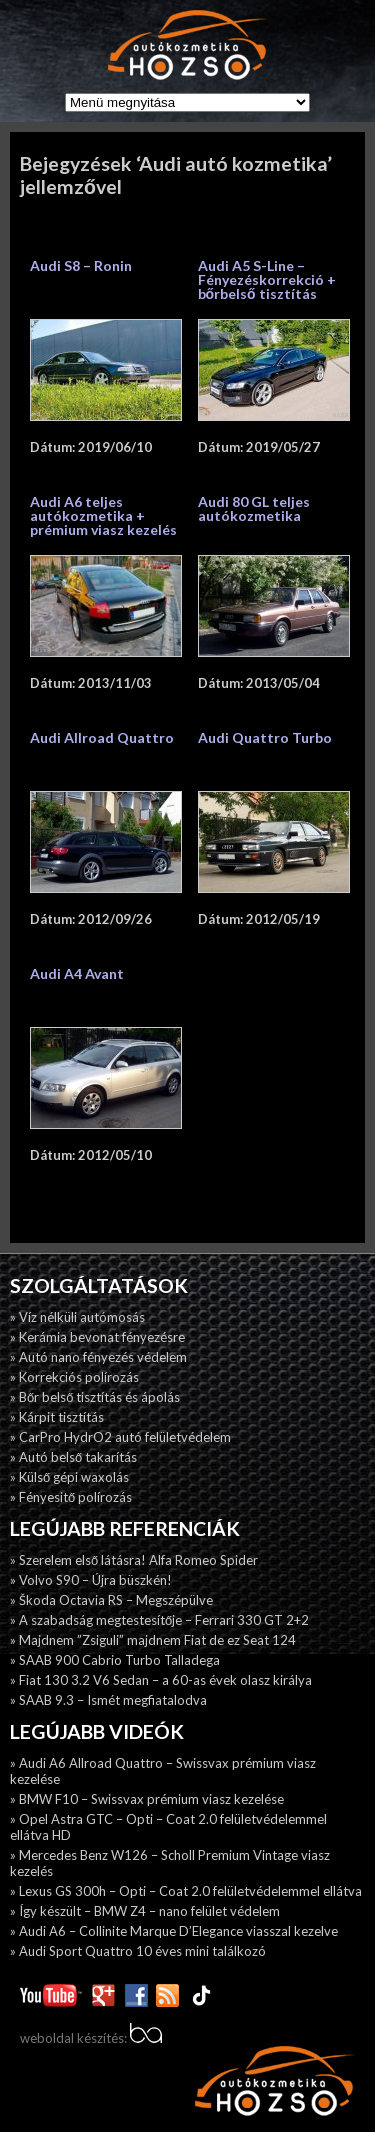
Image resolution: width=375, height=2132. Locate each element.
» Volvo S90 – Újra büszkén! (91, 1580)
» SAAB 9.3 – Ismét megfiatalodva (108, 1700)
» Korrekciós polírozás (74, 1377)
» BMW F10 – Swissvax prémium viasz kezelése (147, 1799)
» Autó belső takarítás (73, 1457)
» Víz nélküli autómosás (77, 1317)
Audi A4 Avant (77, 973)
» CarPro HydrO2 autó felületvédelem (120, 1437)
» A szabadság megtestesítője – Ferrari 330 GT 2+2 (159, 1620)
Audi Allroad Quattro (102, 737)
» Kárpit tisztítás (57, 1417)
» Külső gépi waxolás (69, 1477)
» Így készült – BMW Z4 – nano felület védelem (145, 1911)
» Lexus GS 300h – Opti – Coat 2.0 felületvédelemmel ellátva (186, 1891)
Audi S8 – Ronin (81, 265)
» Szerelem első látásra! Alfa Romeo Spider (134, 1560)
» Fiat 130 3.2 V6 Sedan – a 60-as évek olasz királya (161, 1680)
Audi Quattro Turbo (265, 737)
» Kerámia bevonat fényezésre (97, 1337)
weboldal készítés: (91, 2038)
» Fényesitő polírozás (71, 1497)
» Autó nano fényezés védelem (98, 1357)
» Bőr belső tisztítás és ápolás (95, 1397)
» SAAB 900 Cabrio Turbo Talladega (115, 1660)
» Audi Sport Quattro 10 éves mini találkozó (138, 1951)
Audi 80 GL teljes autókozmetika (254, 508)
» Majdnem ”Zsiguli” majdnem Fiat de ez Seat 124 (153, 1640)
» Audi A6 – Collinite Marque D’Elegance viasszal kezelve (174, 1931)
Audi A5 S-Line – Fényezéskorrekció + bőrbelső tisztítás (267, 279)
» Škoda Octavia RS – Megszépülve (111, 1600)
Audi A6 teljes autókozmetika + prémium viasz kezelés (103, 515)
